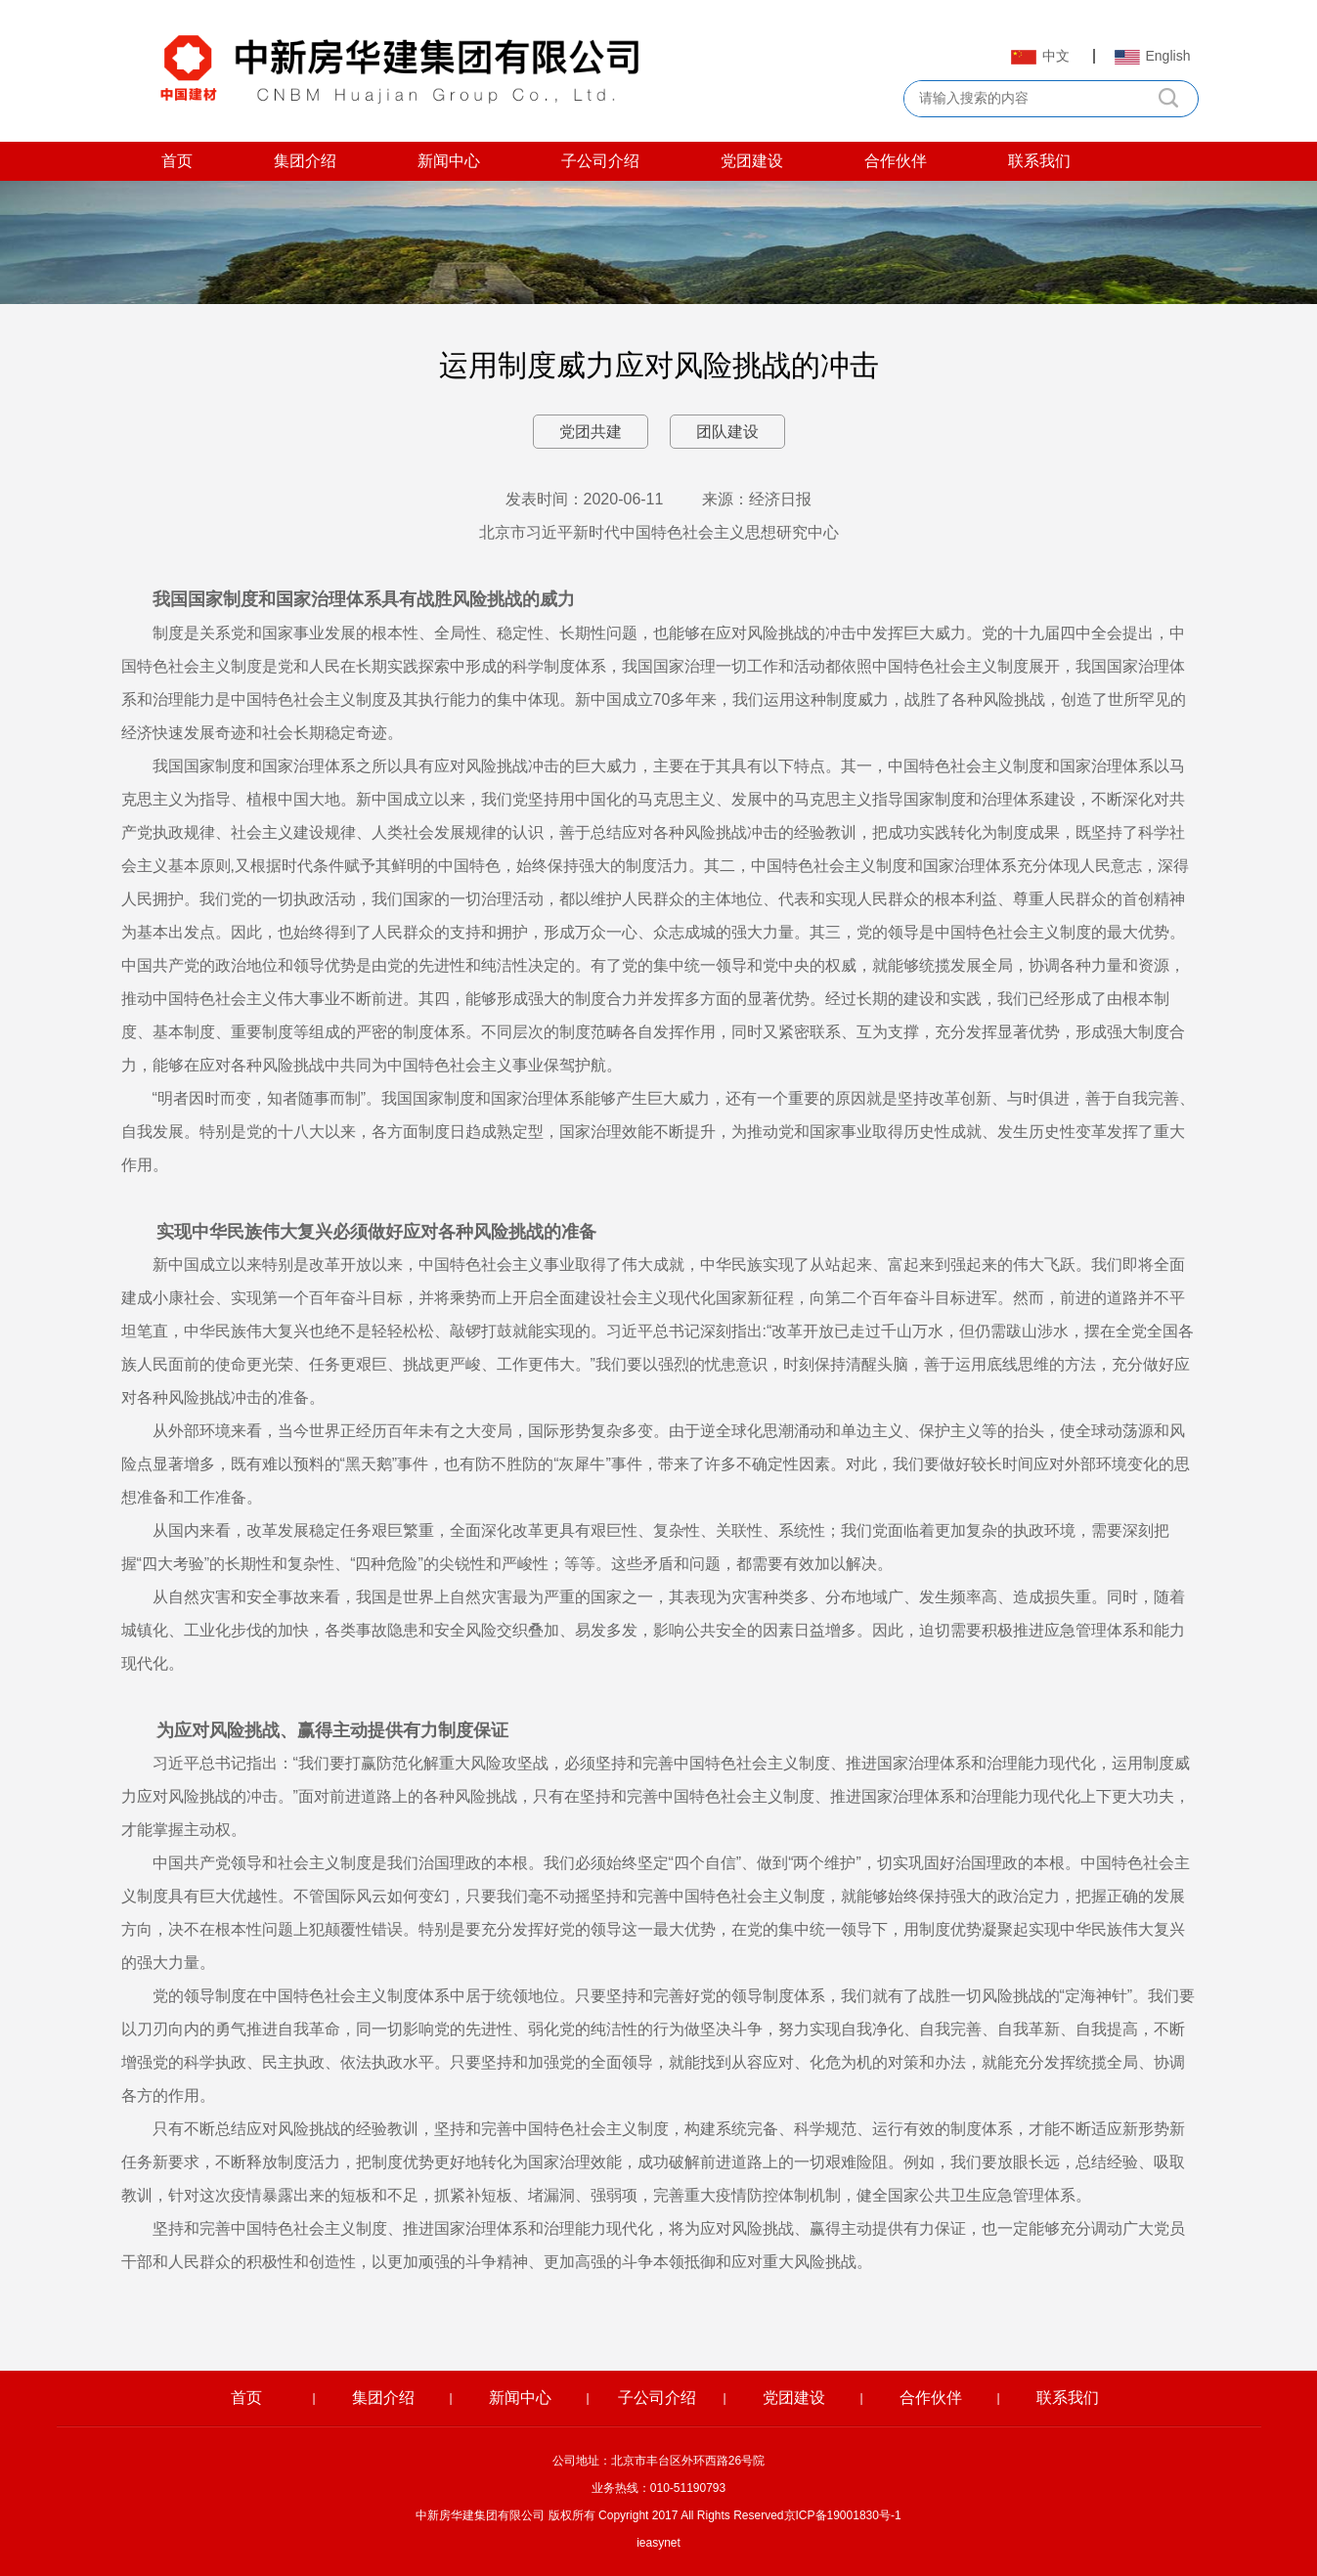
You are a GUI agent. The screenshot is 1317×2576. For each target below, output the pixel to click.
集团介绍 (305, 161)
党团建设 (752, 161)
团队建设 (727, 431)
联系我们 (1039, 161)
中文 (1040, 56)
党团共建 (590, 431)
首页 (177, 161)
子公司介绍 (600, 161)
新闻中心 (448, 161)
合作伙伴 (895, 161)
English (1153, 56)
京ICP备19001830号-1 (842, 2515)
